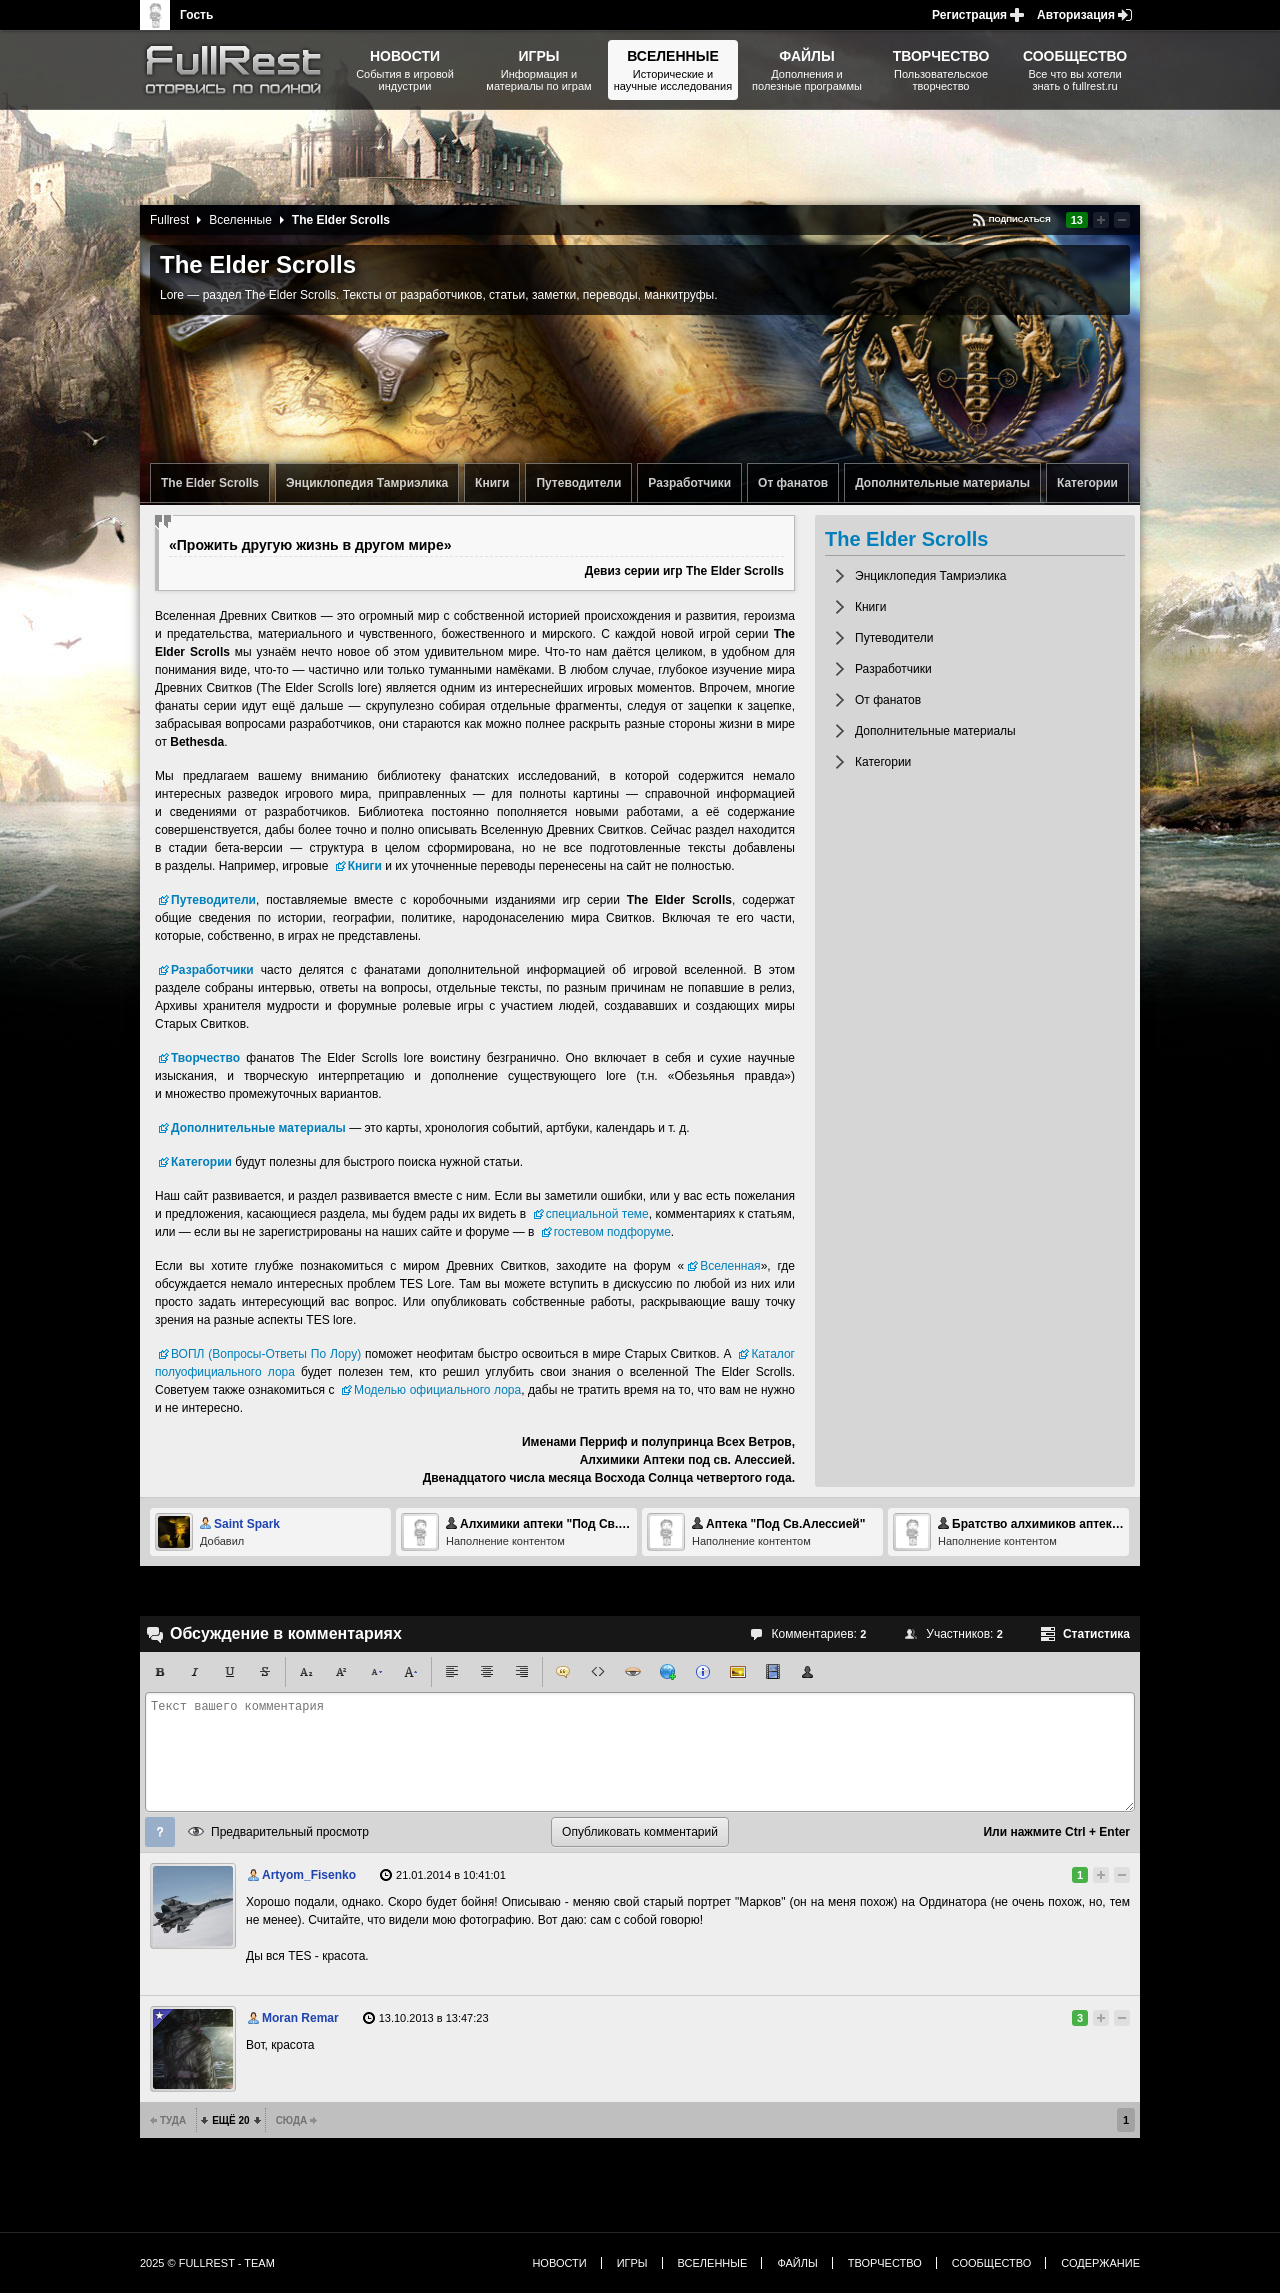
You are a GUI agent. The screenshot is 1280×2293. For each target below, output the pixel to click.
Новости (559, 2263)
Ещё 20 (230, 2120)
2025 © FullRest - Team (207, 2263)
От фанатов (793, 483)
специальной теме (597, 1214)
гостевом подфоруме (612, 1232)
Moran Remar (300, 2018)
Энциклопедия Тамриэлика (367, 483)
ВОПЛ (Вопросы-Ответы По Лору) (266, 1354)
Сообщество (992, 2263)
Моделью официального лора (437, 1390)
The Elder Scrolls (210, 483)
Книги (492, 483)
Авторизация (1076, 15)
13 (1077, 220)
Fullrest (169, 220)
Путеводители (578, 483)
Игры (632, 2263)
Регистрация (969, 15)
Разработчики (689, 483)
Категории (1087, 483)
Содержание (1100, 2263)
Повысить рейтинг (1101, 220)
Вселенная (730, 1266)
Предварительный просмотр (290, 1832)
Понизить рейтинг (1122, 220)
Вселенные (240, 220)
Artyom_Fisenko (309, 1875)
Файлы (797, 2263)
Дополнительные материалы (942, 483)
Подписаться (1020, 219)
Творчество (885, 2263)
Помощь (160, 1832)
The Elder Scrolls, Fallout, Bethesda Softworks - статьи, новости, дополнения (240, 70)
